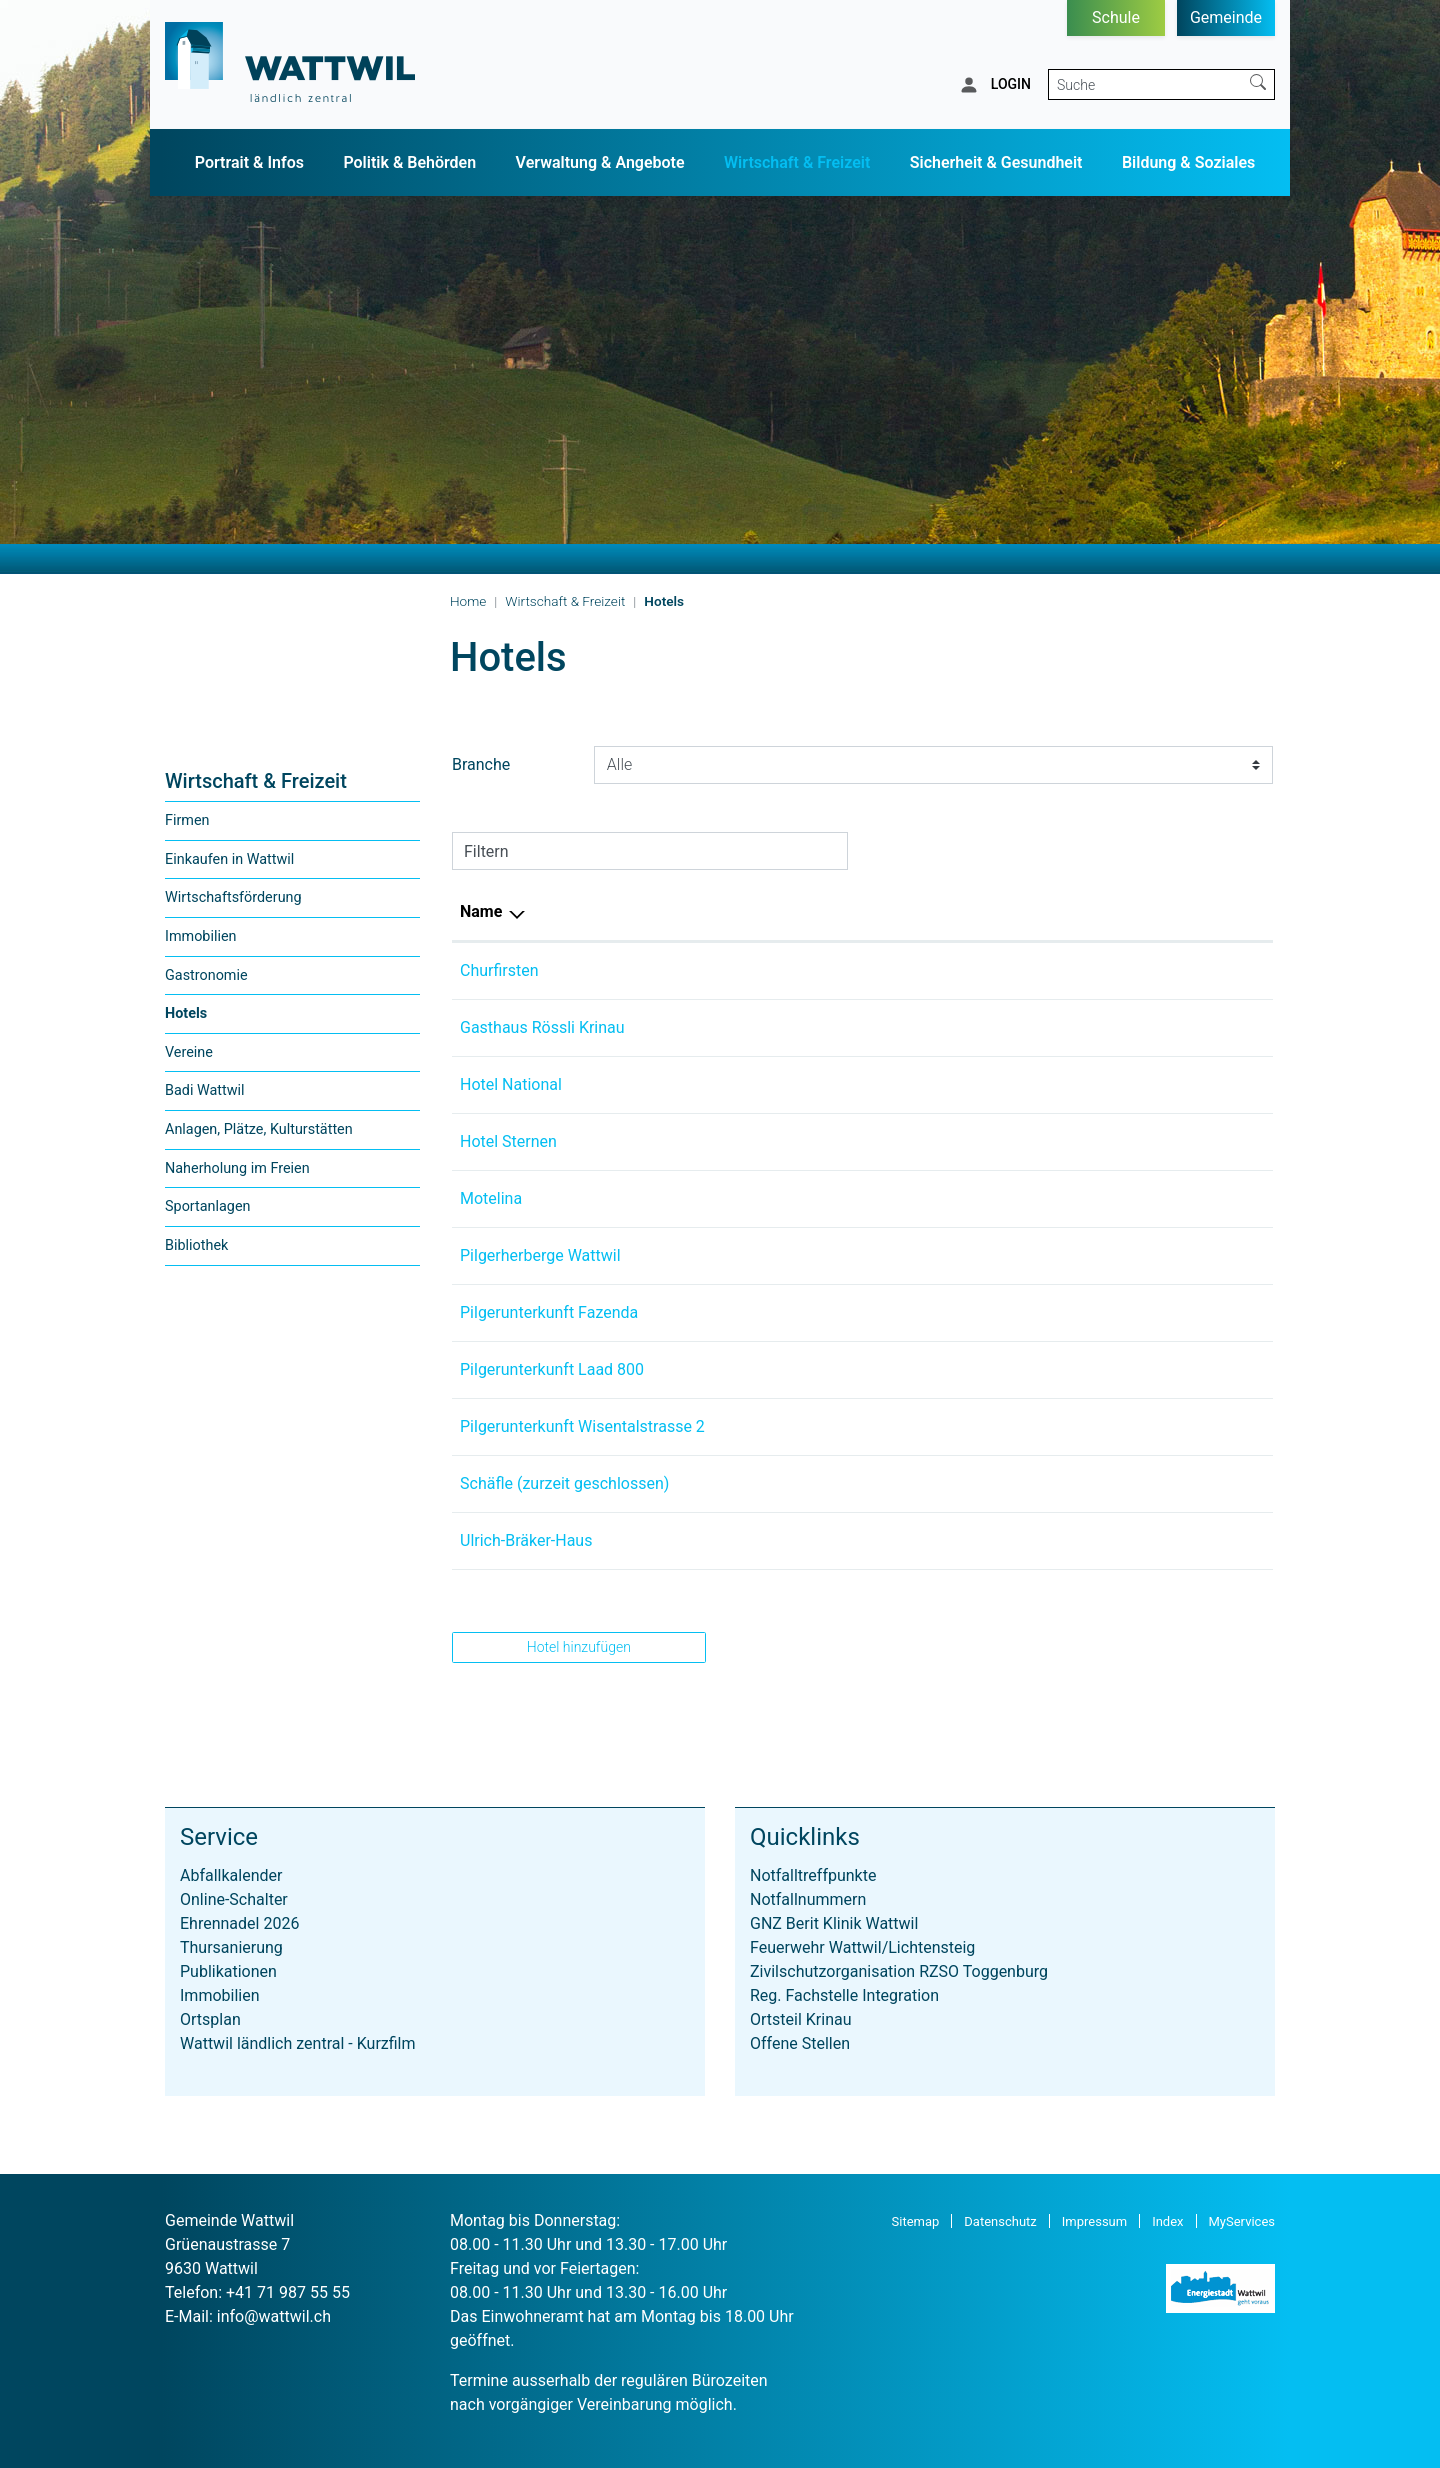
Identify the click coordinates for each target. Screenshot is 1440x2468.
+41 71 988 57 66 (881, 1027)
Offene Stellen (800, 2043)
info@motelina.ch (1073, 1198)
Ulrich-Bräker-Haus (526, 1540)
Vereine (189, 1052)
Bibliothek (196, 1245)
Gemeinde (1226, 17)
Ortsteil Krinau (801, 2019)
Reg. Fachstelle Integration (844, 1995)
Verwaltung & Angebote (600, 162)
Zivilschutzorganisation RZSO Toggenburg (899, 1971)
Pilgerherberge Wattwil (540, 1255)
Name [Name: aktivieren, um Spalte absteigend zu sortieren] (481, 911)
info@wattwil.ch (274, 2316)
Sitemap (916, 2221)
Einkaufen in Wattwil (229, 859)
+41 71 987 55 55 (288, 2292)
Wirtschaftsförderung (233, 897)
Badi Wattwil (205, 1090)
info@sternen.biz (1071, 1141)
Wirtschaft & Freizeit (797, 162)
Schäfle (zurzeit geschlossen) (564, 1483)
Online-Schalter (234, 1899)
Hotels (206, 1019)
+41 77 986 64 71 (881, 1198)
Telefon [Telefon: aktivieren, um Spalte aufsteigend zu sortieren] (846, 911)
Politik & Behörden (409, 162)
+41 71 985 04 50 (881, 1312)
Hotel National (511, 1084)
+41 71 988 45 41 (881, 1426)
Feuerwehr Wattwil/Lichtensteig (862, 1947)
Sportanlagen (208, 1206)
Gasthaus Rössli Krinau (542, 1027)
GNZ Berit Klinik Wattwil (834, 1923)
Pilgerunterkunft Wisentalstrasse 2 (582, 1426)
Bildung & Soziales (1188, 162)
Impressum (1094, 2221)
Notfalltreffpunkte (813, 1875)
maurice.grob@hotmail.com (1110, 1084)
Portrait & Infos (249, 162)
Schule (1116, 17)
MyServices (1242, 2221)
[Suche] (1145, 84)
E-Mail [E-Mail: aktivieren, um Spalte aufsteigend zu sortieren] (1034, 911)
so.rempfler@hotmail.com (1103, 1369)
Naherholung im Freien (237, 1168)
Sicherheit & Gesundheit (996, 162)
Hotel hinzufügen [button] (579, 1647)
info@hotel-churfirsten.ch (1101, 970)
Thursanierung (231, 1947)
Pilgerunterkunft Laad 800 (552, 1369)
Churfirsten (499, 970)
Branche (481, 764)
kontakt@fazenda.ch (1084, 1312)
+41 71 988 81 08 (881, 1540)
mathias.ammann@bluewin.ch (1119, 1540)
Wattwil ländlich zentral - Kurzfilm (298, 2043)
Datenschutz (1000, 2221)
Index (1167, 2221)
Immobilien (201, 936)
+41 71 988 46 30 (881, 1255)
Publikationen (228, 1971)
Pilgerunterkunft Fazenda (549, 1312)
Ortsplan (210, 2019)
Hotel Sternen (508, 1141)
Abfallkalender (231, 1875)
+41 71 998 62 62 (881, 1141)
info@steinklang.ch (1079, 1255)
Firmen (187, 820)
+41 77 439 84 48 (881, 1084)
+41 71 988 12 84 (881, 970)
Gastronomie (206, 975)
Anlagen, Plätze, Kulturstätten (259, 1129)
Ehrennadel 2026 (239, 1923)
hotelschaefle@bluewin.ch (1104, 1483)
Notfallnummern (808, 1899)
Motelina (491, 1198)
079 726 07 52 (870, 1369)
